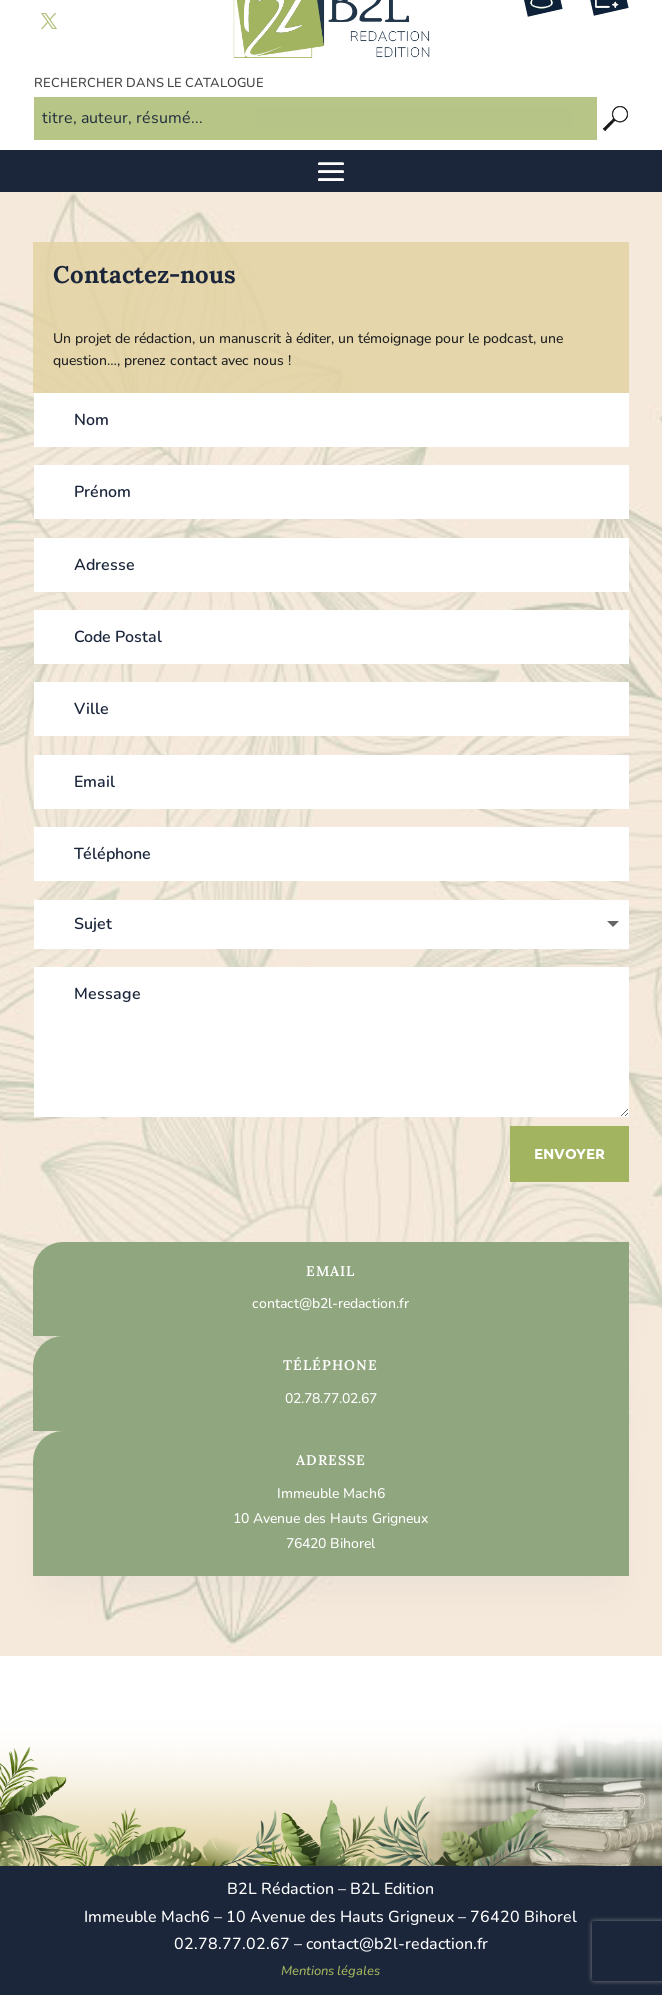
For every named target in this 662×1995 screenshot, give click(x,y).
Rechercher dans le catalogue (149, 83)
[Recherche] (616, 118)
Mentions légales (330, 1971)
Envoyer (569, 1153)
